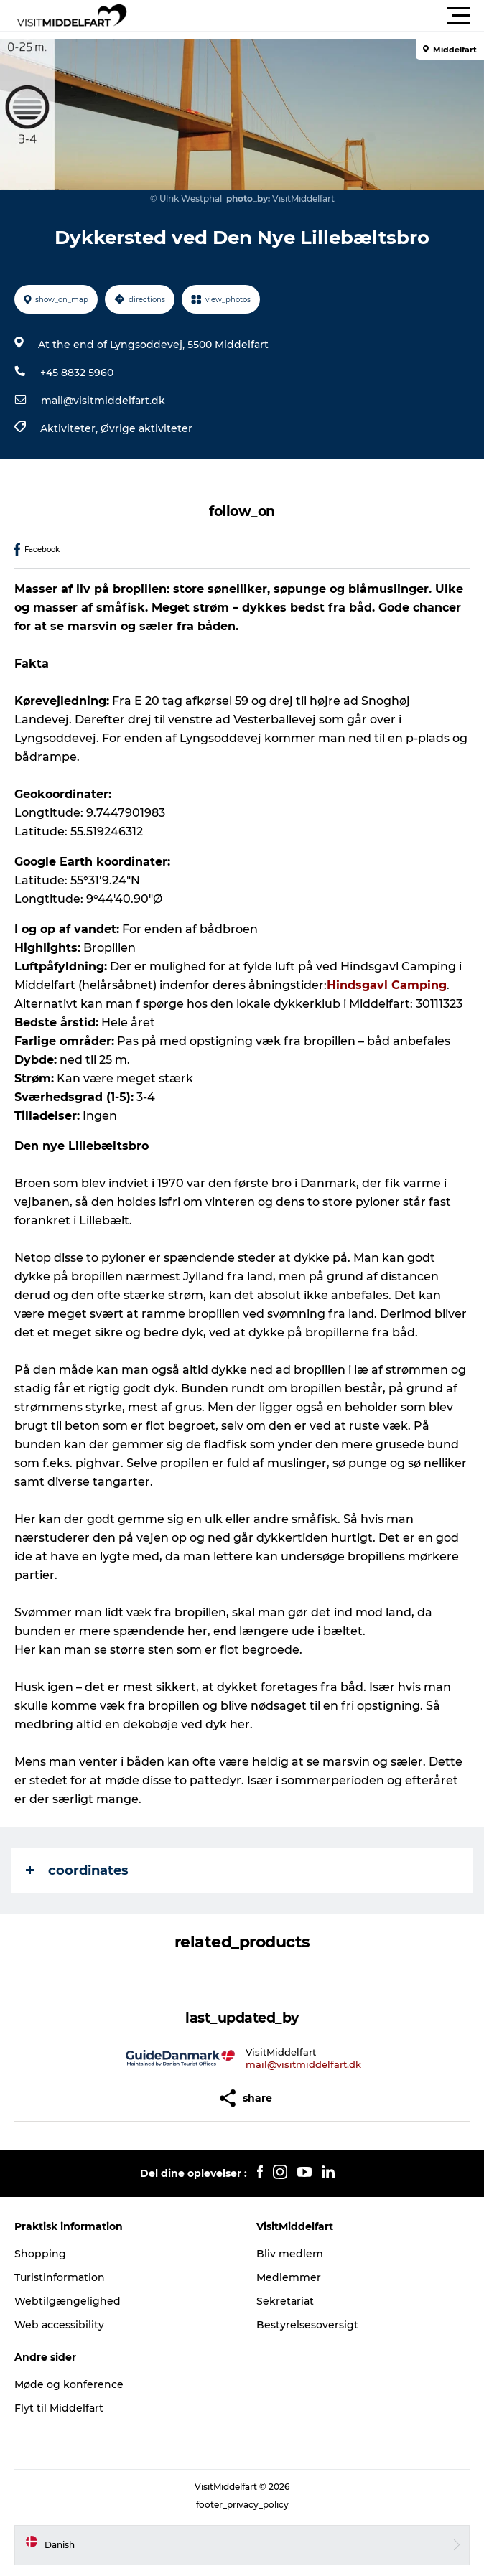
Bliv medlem (289, 2253)
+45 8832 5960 (76, 372)
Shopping (40, 2253)
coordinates (77, 1870)
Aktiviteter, (70, 428)
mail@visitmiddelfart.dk (103, 400)
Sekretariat (285, 2301)
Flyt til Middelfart (58, 2408)
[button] (307, 15)
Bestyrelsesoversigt (307, 2324)
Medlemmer (288, 2277)
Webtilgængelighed (67, 2301)
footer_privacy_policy (242, 2504)
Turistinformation (59, 2277)
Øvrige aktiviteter (146, 428)
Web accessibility (59, 2324)
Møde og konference (69, 2384)
